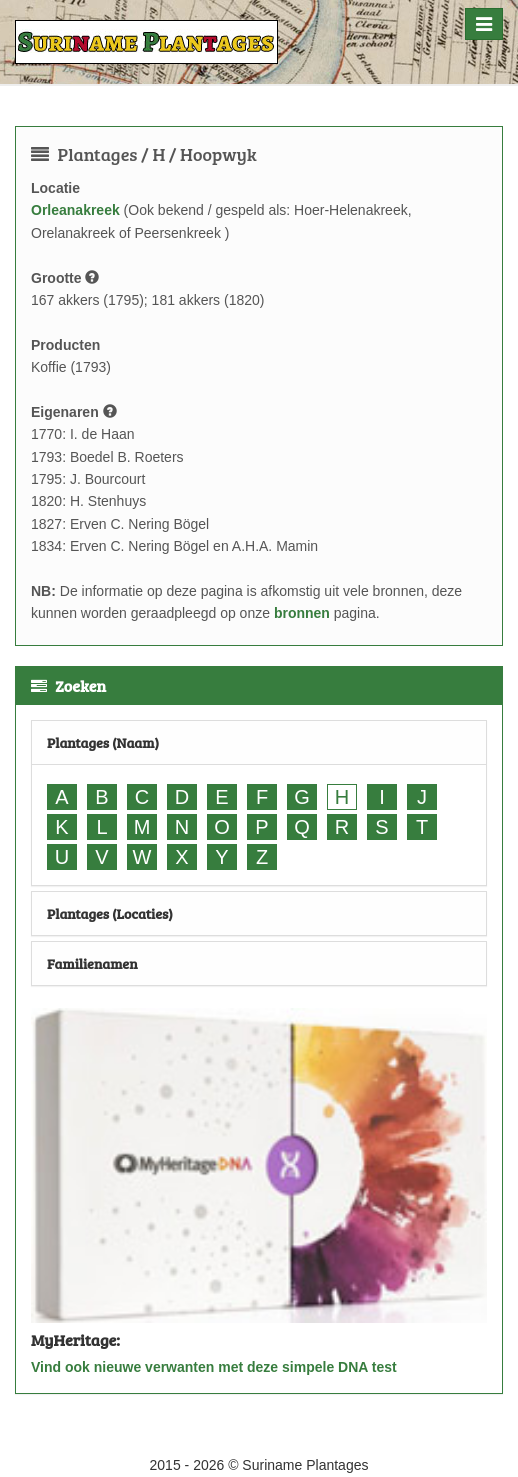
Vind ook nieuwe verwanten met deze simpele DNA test (214, 1367)
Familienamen (92, 963)
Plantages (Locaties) (110, 913)
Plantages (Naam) (103, 742)
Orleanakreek (75, 210)
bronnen (302, 613)
